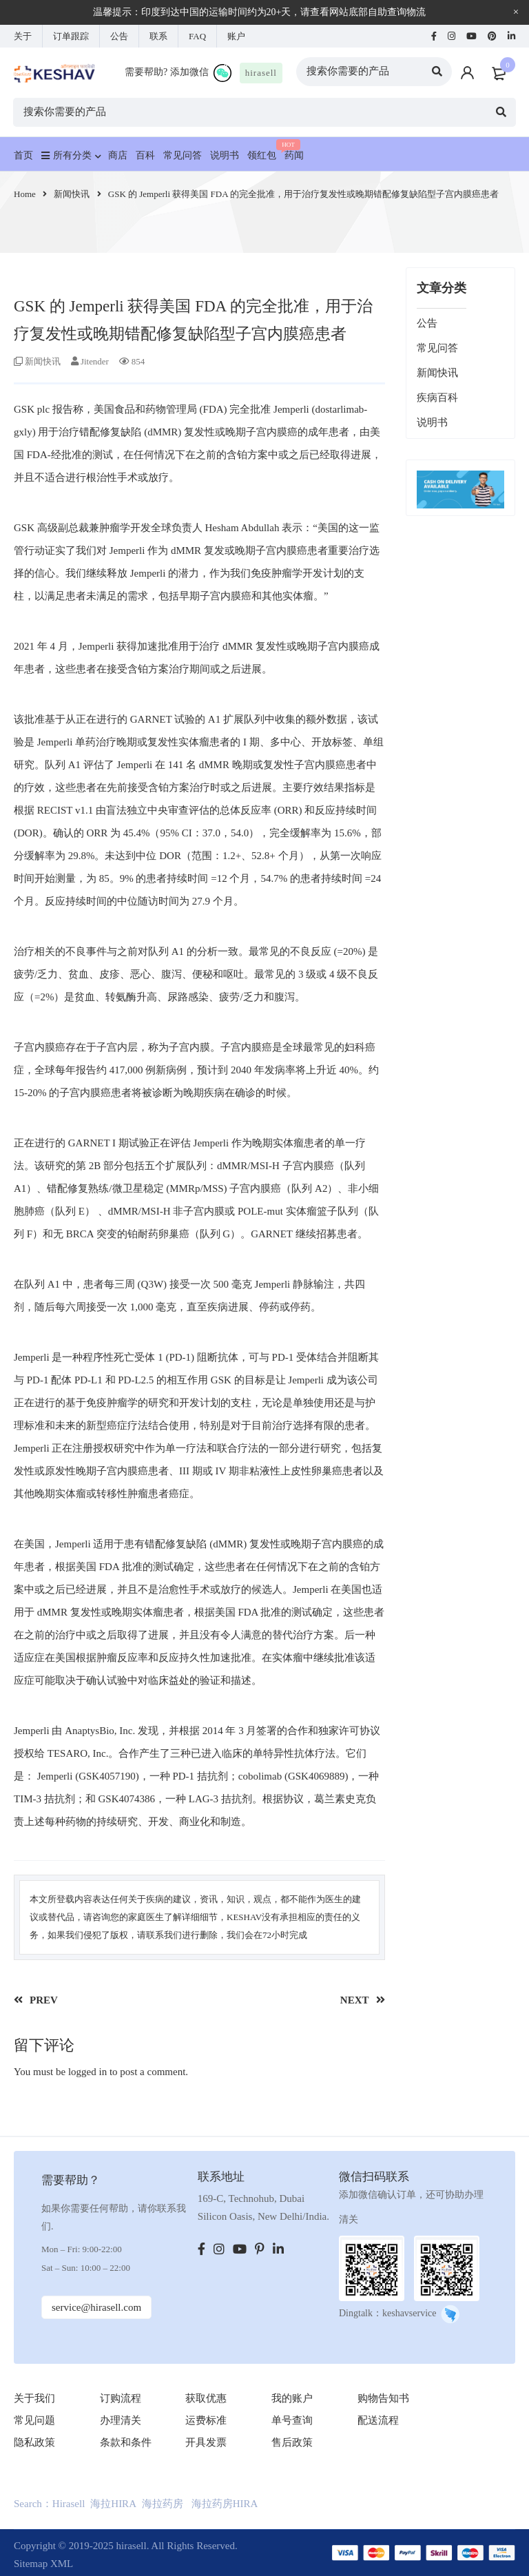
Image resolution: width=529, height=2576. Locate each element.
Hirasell (68, 2503)
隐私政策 (34, 2442)
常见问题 (34, 2420)
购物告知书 (383, 2398)
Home (25, 194)
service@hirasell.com (97, 2307)
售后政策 (292, 2442)
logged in (87, 2071)
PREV (44, 2000)
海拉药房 (162, 2503)
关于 (23, 36)
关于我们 (34, 2398)
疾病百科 (437, 397)
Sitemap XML (43, 2563)
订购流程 (120, 2398)
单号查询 (292, 2420)
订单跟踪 (71, 36)
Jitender (95, 361)
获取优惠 (206, 2398)
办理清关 (120, 2420)
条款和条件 (126, 2442)
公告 (119, 36)
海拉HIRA (113, 2503)
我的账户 (292, 2398)
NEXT (354, 2000)
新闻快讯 (72, 194)
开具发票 (206, 2442)
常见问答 (437, 347)
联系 (158, 36)
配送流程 (378, 2420)
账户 (236, 36)
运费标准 (206, 2420)
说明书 (432, 422)
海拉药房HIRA (224, 2503)
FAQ (197, 36)
